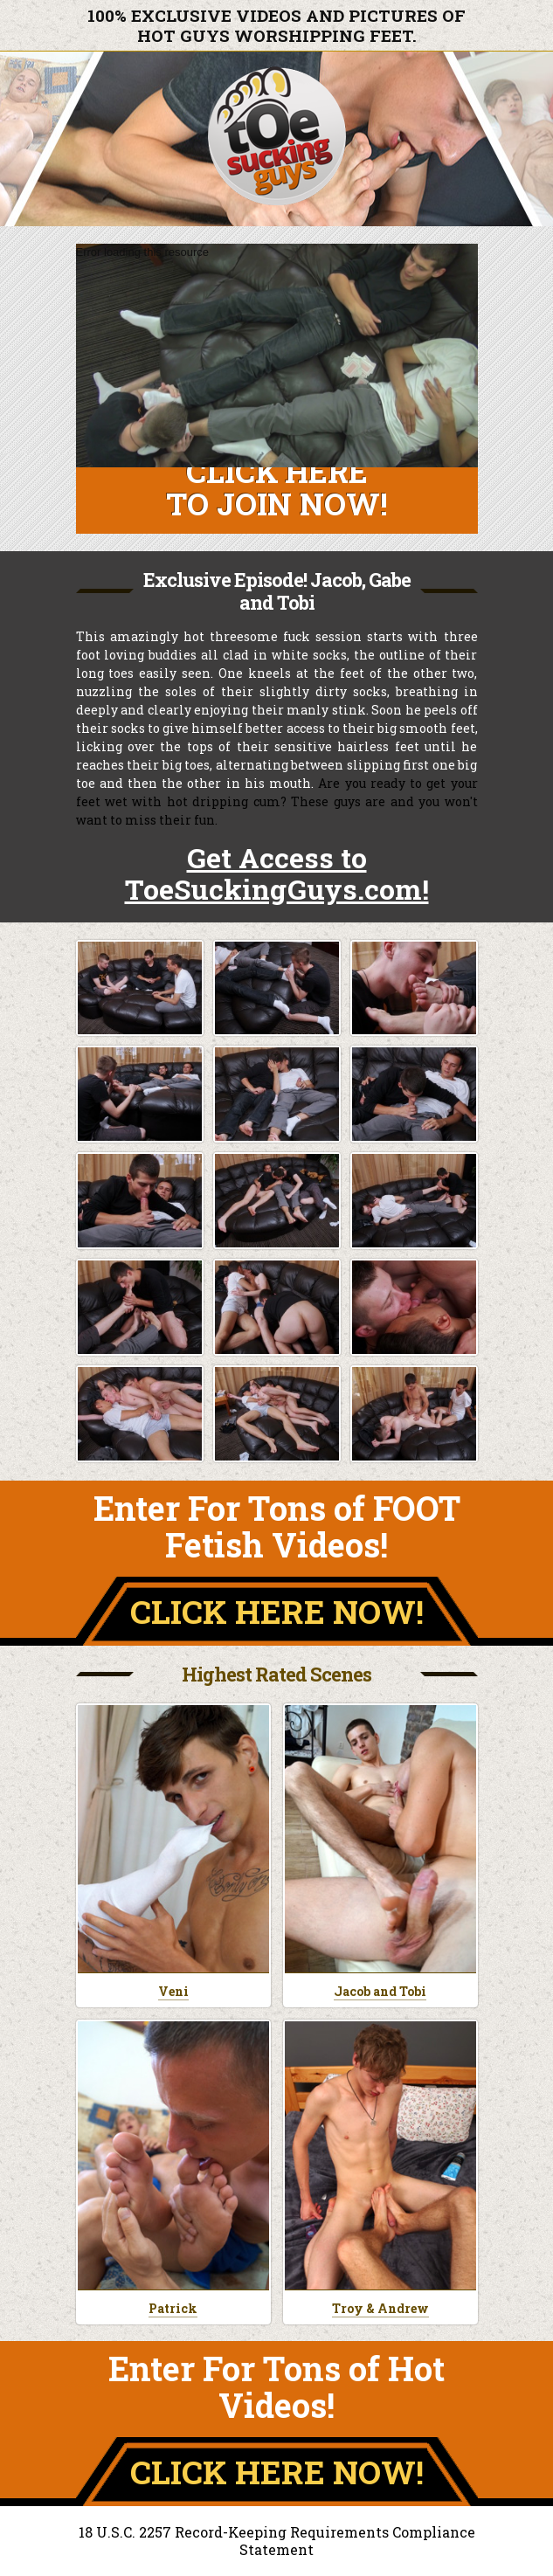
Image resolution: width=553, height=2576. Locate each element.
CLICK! (277, 1611)
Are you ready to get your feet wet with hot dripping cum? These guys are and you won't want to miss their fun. (277, 801)
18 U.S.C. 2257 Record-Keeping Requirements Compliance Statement (277, 2541)
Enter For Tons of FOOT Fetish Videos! (276, 1526)
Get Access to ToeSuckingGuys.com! (277, 873)
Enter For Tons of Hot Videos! (276, 2386)
